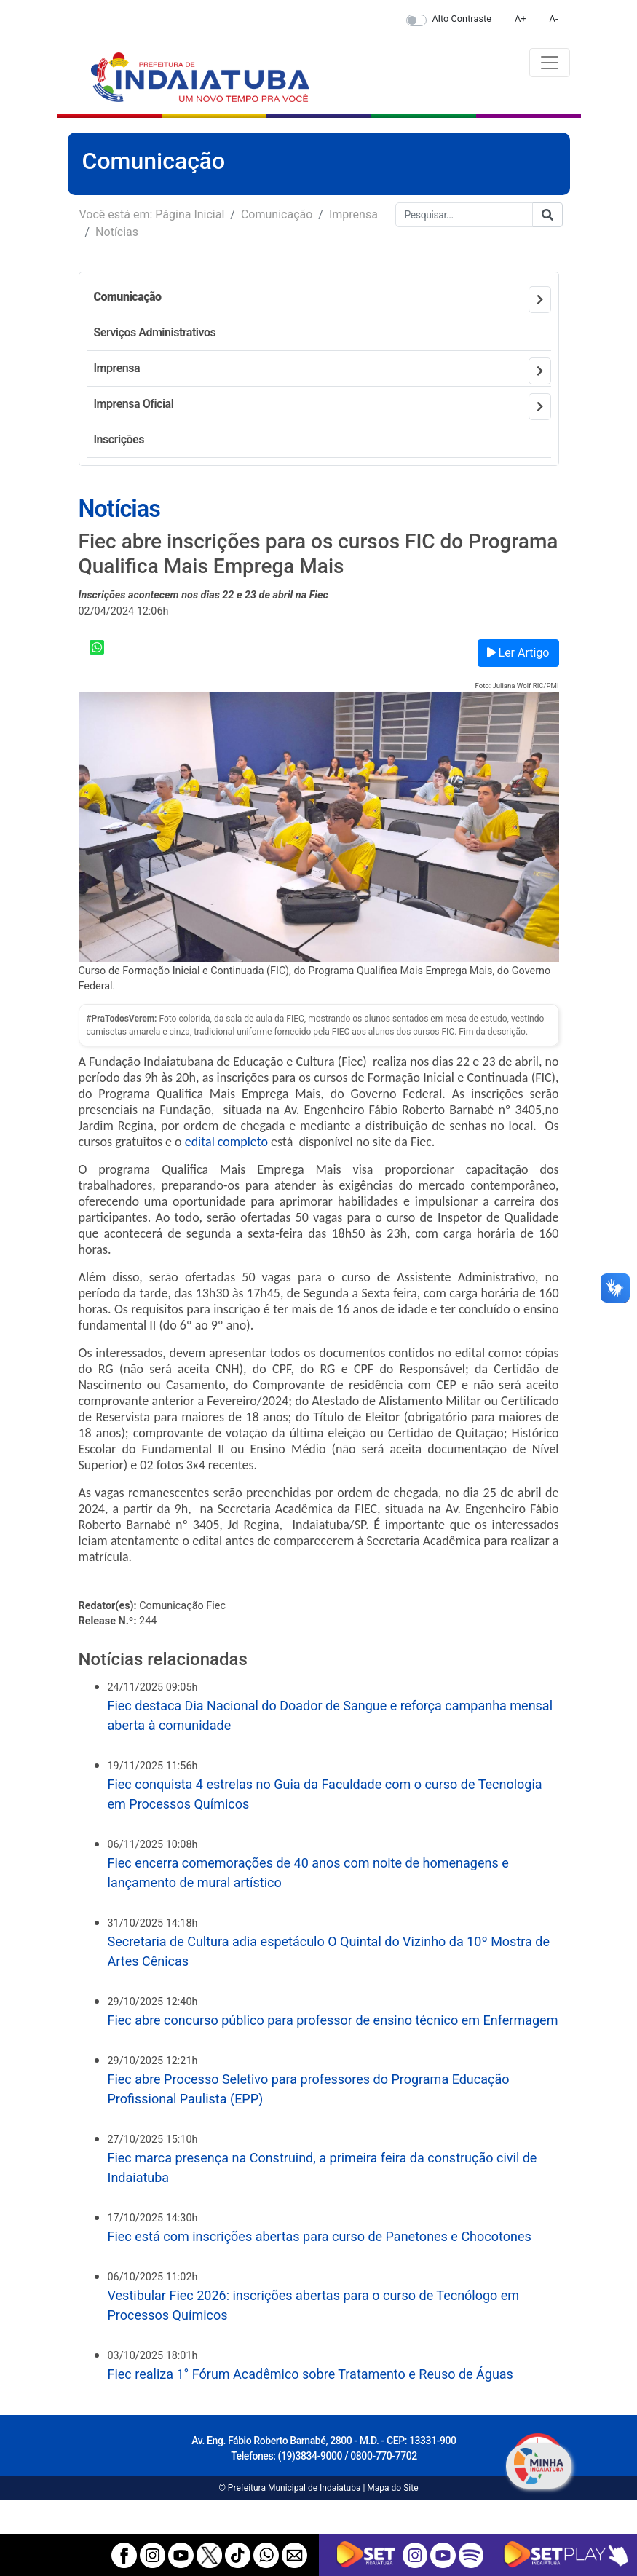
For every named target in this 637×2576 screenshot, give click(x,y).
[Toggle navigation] (549, 62)
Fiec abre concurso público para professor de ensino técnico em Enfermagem (333, 2020)
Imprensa (353, 214)
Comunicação (276, 214)
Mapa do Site (392, 2488)
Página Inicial (189, 214)
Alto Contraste (462, 18)
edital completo (226, 1142)
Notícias (116, 232)
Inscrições (119, 439)
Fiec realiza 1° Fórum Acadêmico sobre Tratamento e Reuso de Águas (310, 2374)
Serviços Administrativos (155, 332)
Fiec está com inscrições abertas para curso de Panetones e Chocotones (319, 2236)
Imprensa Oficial (134, 404)
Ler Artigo (518, 653)
